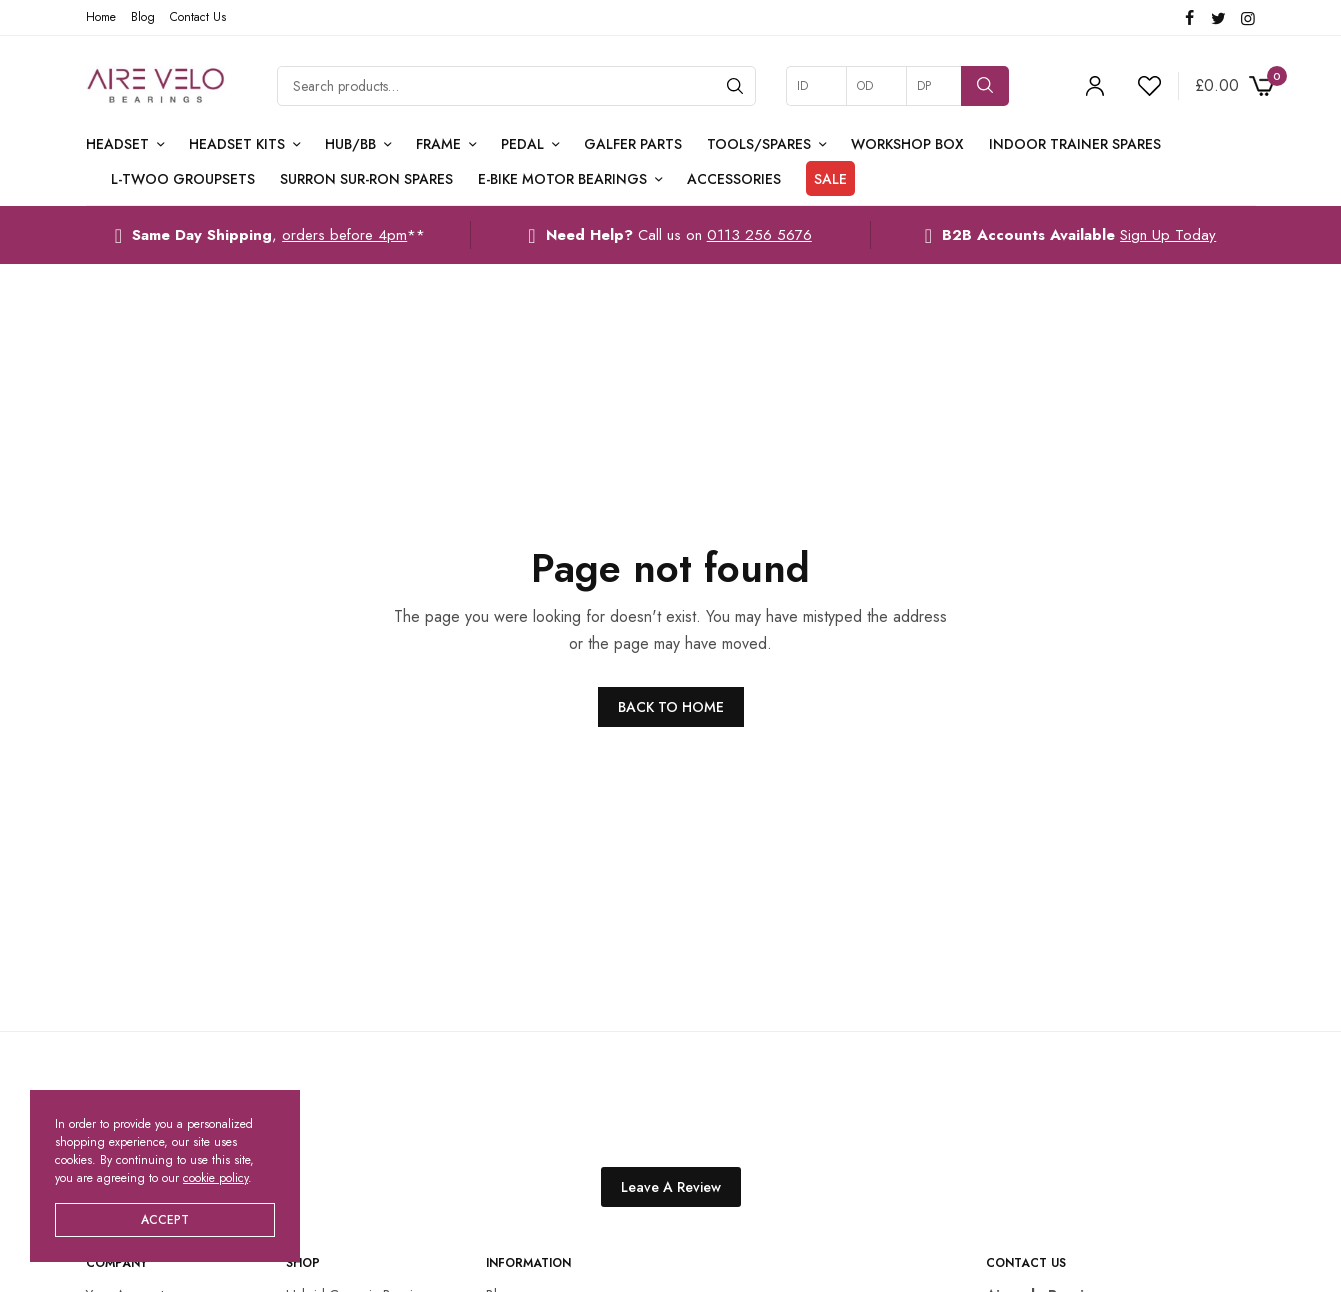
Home (101, 17)
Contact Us (198, 17)
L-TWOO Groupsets (183, 179)
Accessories (734, 179)
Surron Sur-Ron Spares (366, 179)
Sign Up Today (1168, 235)
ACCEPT (165, 1220)
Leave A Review (671, 1187)
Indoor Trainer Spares (1075, 144)
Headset (117, 144)
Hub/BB (350, 144)
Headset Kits (237, 144)
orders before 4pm (344, 235)
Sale (830, 179)
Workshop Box (907, 144)
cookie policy (215, 1178)
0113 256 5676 (759, 235)
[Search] (735, 86)
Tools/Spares (759, 144)
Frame (438, 144)
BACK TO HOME (671, 707)
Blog (143, 17)
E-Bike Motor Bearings (562, 179)
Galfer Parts (633, 144)
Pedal (522, 144)
